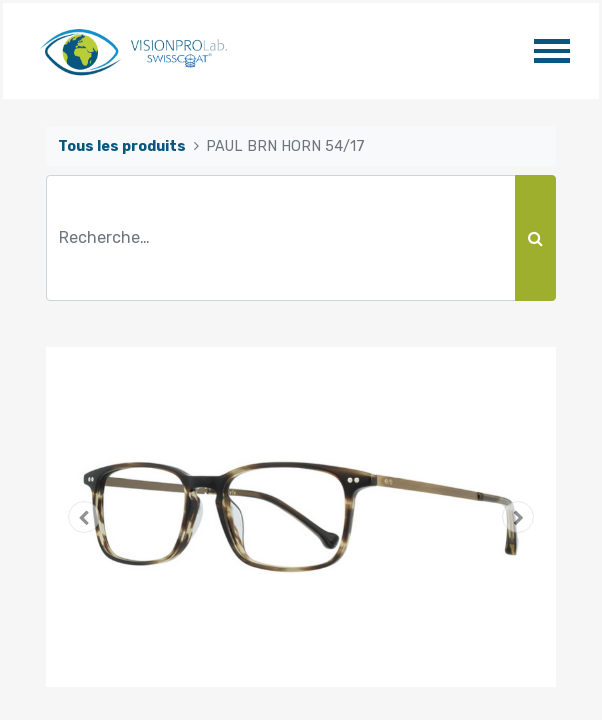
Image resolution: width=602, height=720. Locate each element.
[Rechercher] (535, 238)
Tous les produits (122, 146)
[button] (84, 517)
